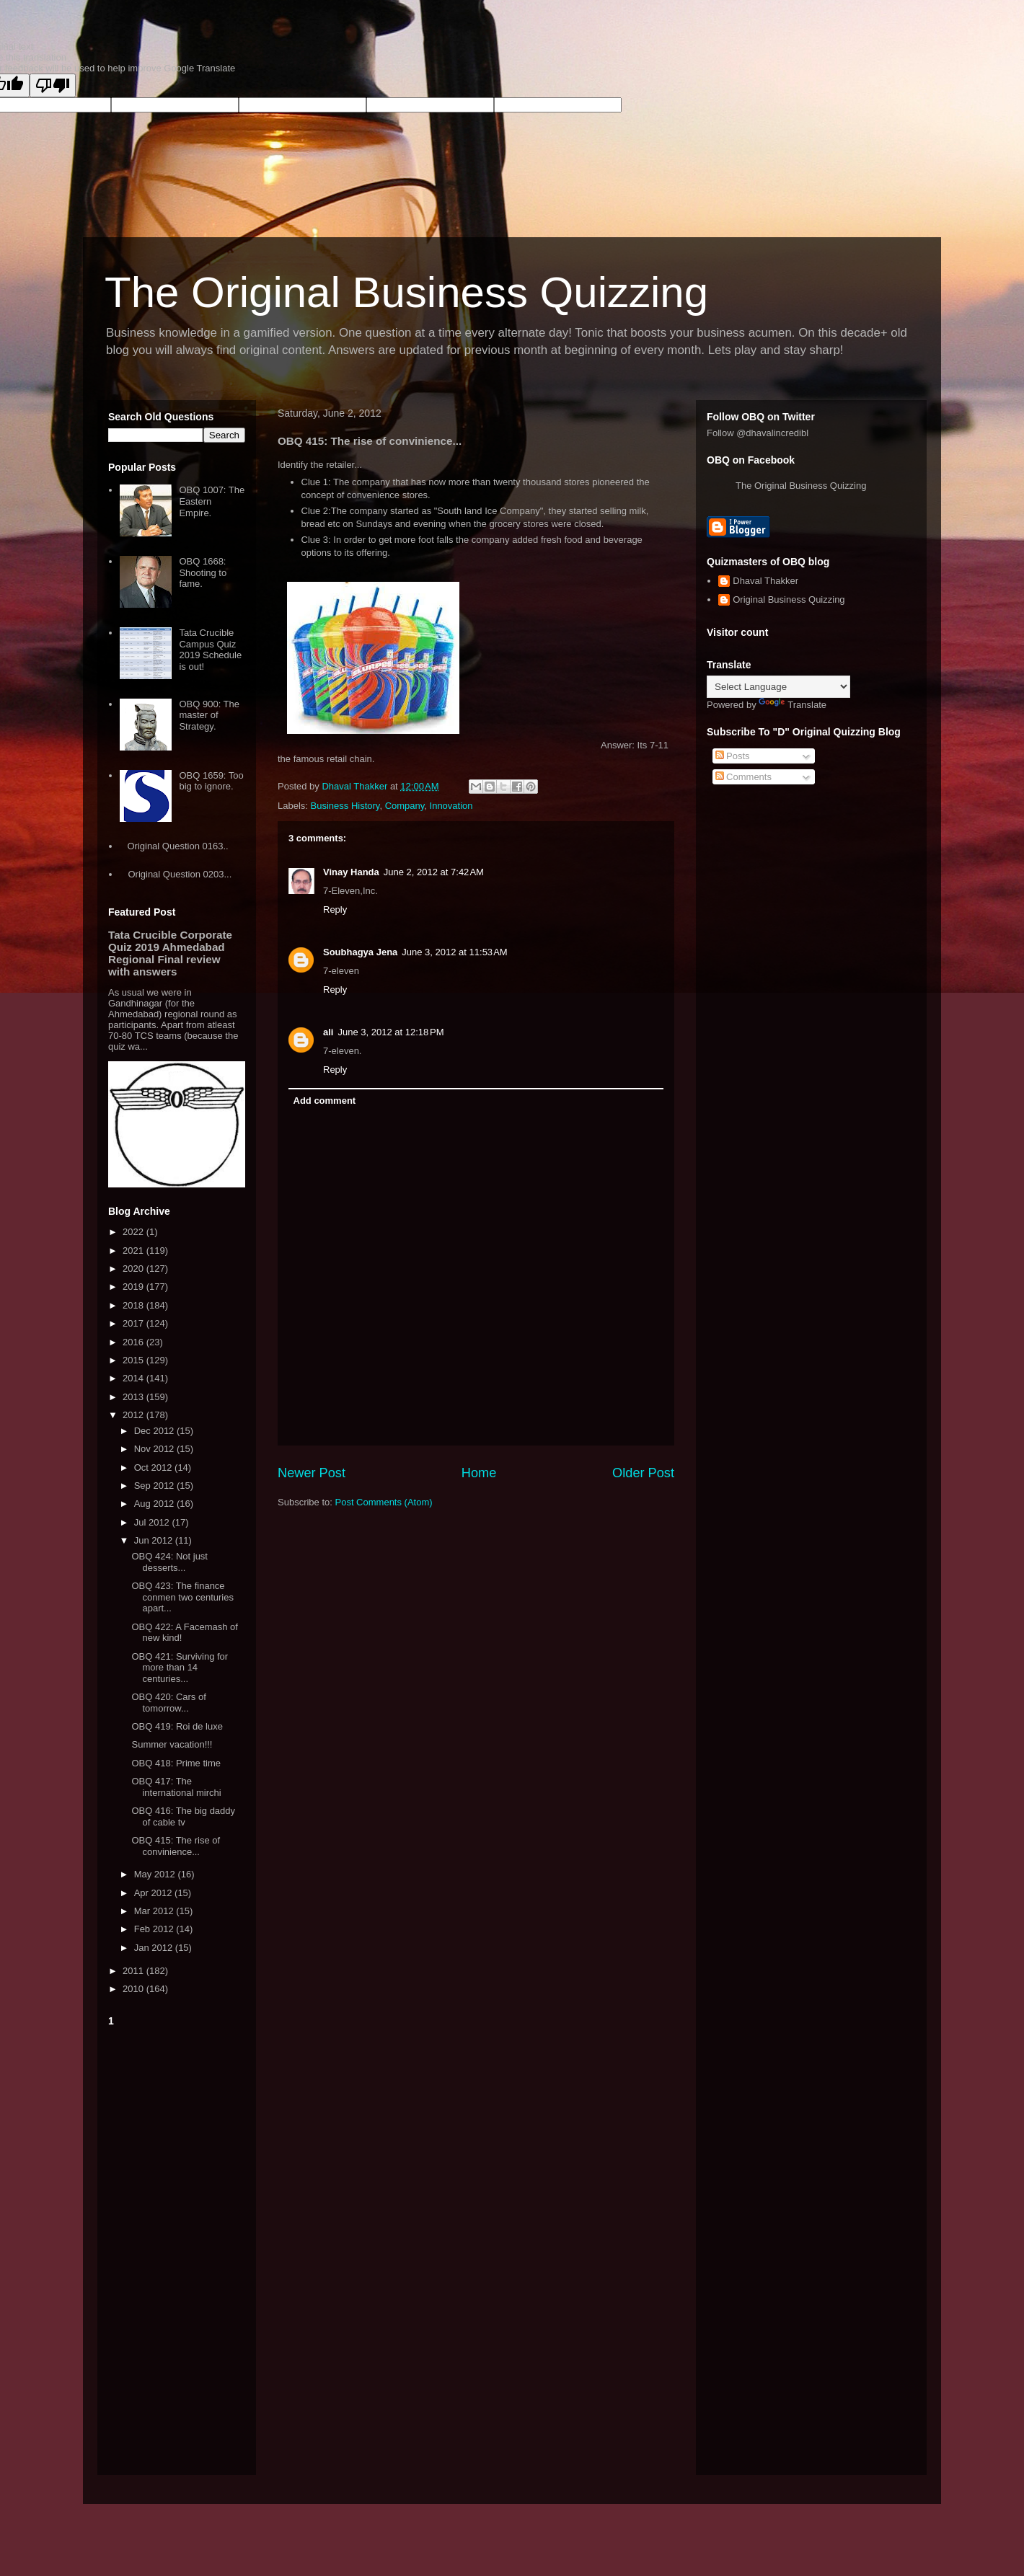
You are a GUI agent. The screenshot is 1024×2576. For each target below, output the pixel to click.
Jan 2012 (154, 1947)
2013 (134, 1396)
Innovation (451, 805)
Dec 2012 (155, 1430)
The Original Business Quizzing (406, 292)
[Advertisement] (176, 2248)
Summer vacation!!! (171, 1744)
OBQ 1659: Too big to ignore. (211, 781)
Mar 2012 (155, 1911)
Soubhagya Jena (360, 952)
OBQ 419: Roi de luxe (176, 1726)
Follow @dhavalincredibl (757, 433)
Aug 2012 (155, 1503)
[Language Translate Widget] (778, 687)
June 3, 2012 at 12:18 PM (390, 1032)
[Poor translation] (53, 85)
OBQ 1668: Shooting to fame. (202, 572)
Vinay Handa (351, 872)
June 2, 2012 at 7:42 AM (434, 872)
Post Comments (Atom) (384, 1502)
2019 (134, 1286)
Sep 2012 (155, 1485)
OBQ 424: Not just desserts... (169, 1562)
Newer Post (311, 1473)
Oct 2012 (154, 1467)
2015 (134, 1360)
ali (328, 1032)
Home (479, 1473)
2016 (134, 1342)
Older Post (643, 1473)
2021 (134, 1250)
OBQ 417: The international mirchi (176, 1787)
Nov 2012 (155, 1448)
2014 (134, 1378)
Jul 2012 (153, 1522)
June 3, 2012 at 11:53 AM (454, 952)
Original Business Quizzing (788, 599)
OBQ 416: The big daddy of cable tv (183, 1816)
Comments (743, 776)
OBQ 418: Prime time (176, 1763)
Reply (335, 909)
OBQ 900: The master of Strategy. (209, 715)
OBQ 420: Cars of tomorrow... (168, 1702)
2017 (134, 1323)
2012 (134, 1414)
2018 (134, 1305)
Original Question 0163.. (177, 846)
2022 (134, 1231)
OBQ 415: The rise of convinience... (175, 1846)
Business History (345, 805)
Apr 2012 (154, 1892)
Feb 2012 (155, 1929)
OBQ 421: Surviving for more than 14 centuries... (179, 1667)
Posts (732, 756)
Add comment (324, 1100)
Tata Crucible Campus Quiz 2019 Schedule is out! (210, 649)
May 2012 (156, 1874)
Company (405, 805)
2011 (134, 1970)
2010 (134, 1988)
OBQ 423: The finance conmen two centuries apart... (182, 1597)
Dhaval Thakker (765, 580)
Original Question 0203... (179, 874)
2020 (134, 1268)
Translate (792, 704)
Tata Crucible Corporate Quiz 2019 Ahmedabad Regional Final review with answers (170, 953)
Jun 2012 (154, 1540)
